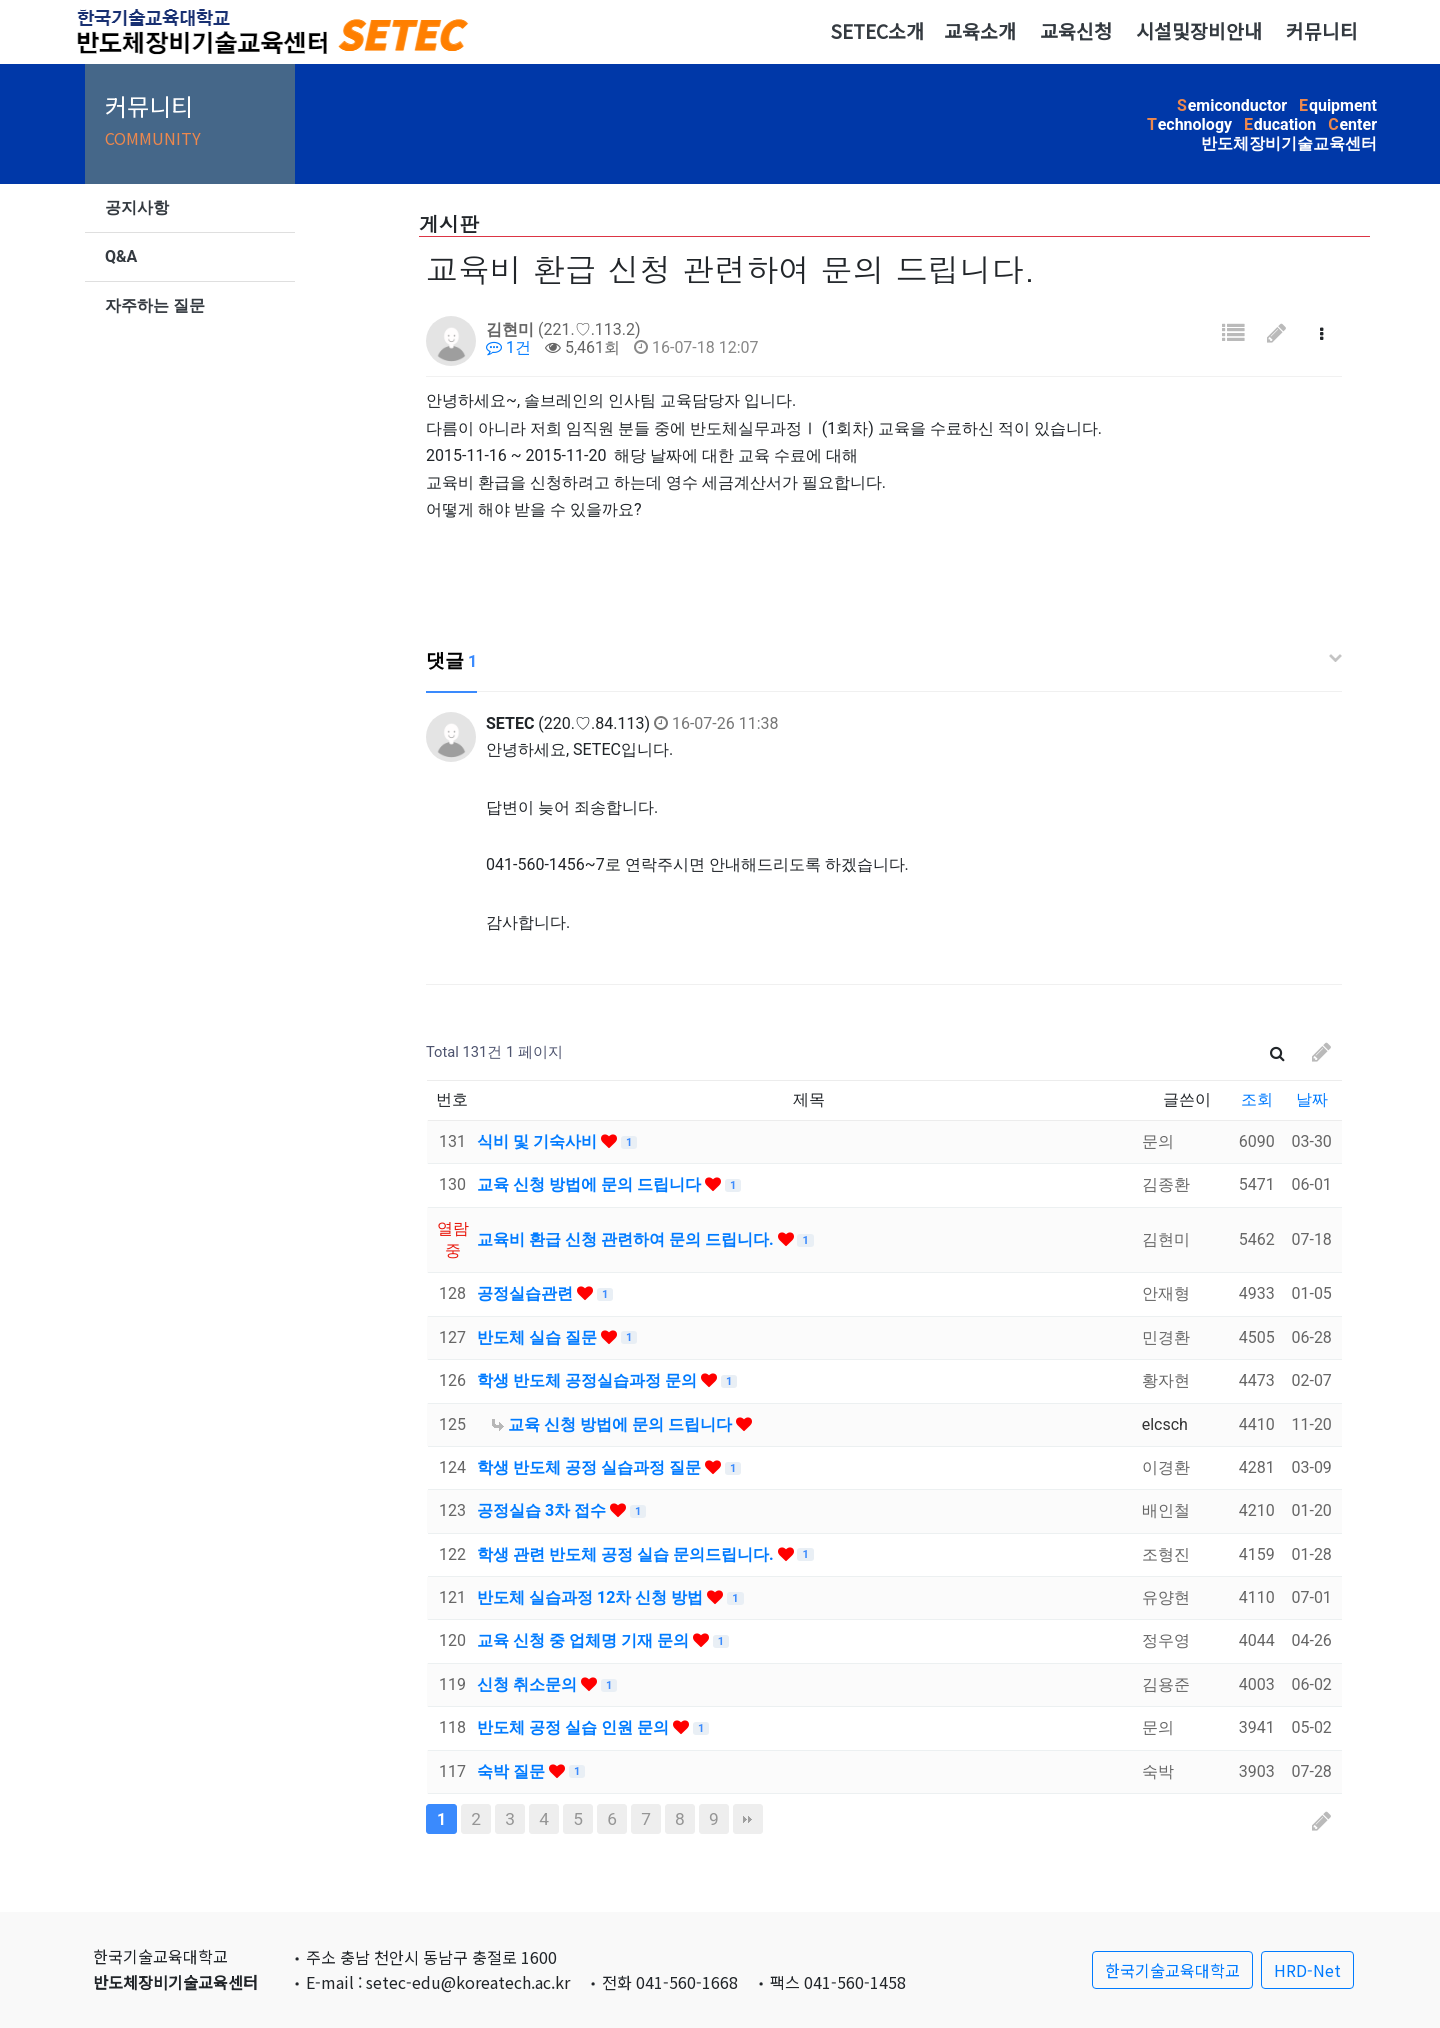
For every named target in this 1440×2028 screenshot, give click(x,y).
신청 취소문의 (529, 1684)
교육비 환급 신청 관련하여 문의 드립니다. (627, 1239)
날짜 (1312, 1099)
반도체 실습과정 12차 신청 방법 (592, 1597)
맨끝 (748, 1819)
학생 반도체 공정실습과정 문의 (589, 1380)
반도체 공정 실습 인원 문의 (575, 1727)
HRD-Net (1307, 1970)
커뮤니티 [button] (1322, 31)
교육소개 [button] (980, 31)
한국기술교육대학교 (1172, 1970)
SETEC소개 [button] (877, 31)
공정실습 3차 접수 (543, 1510)
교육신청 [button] (1076, 31)
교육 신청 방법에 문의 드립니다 (591, 1184)
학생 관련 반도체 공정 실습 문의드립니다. (627, 1554)
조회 (1257, 1099)
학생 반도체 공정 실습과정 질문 (591, 1467)
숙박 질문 (513, 1771)
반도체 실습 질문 (539, 1337)
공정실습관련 (527, 1293)
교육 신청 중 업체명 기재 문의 (585, 1640)
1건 (508, 347)
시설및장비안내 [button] (1199, 31)
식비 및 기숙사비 (539, 1141)
